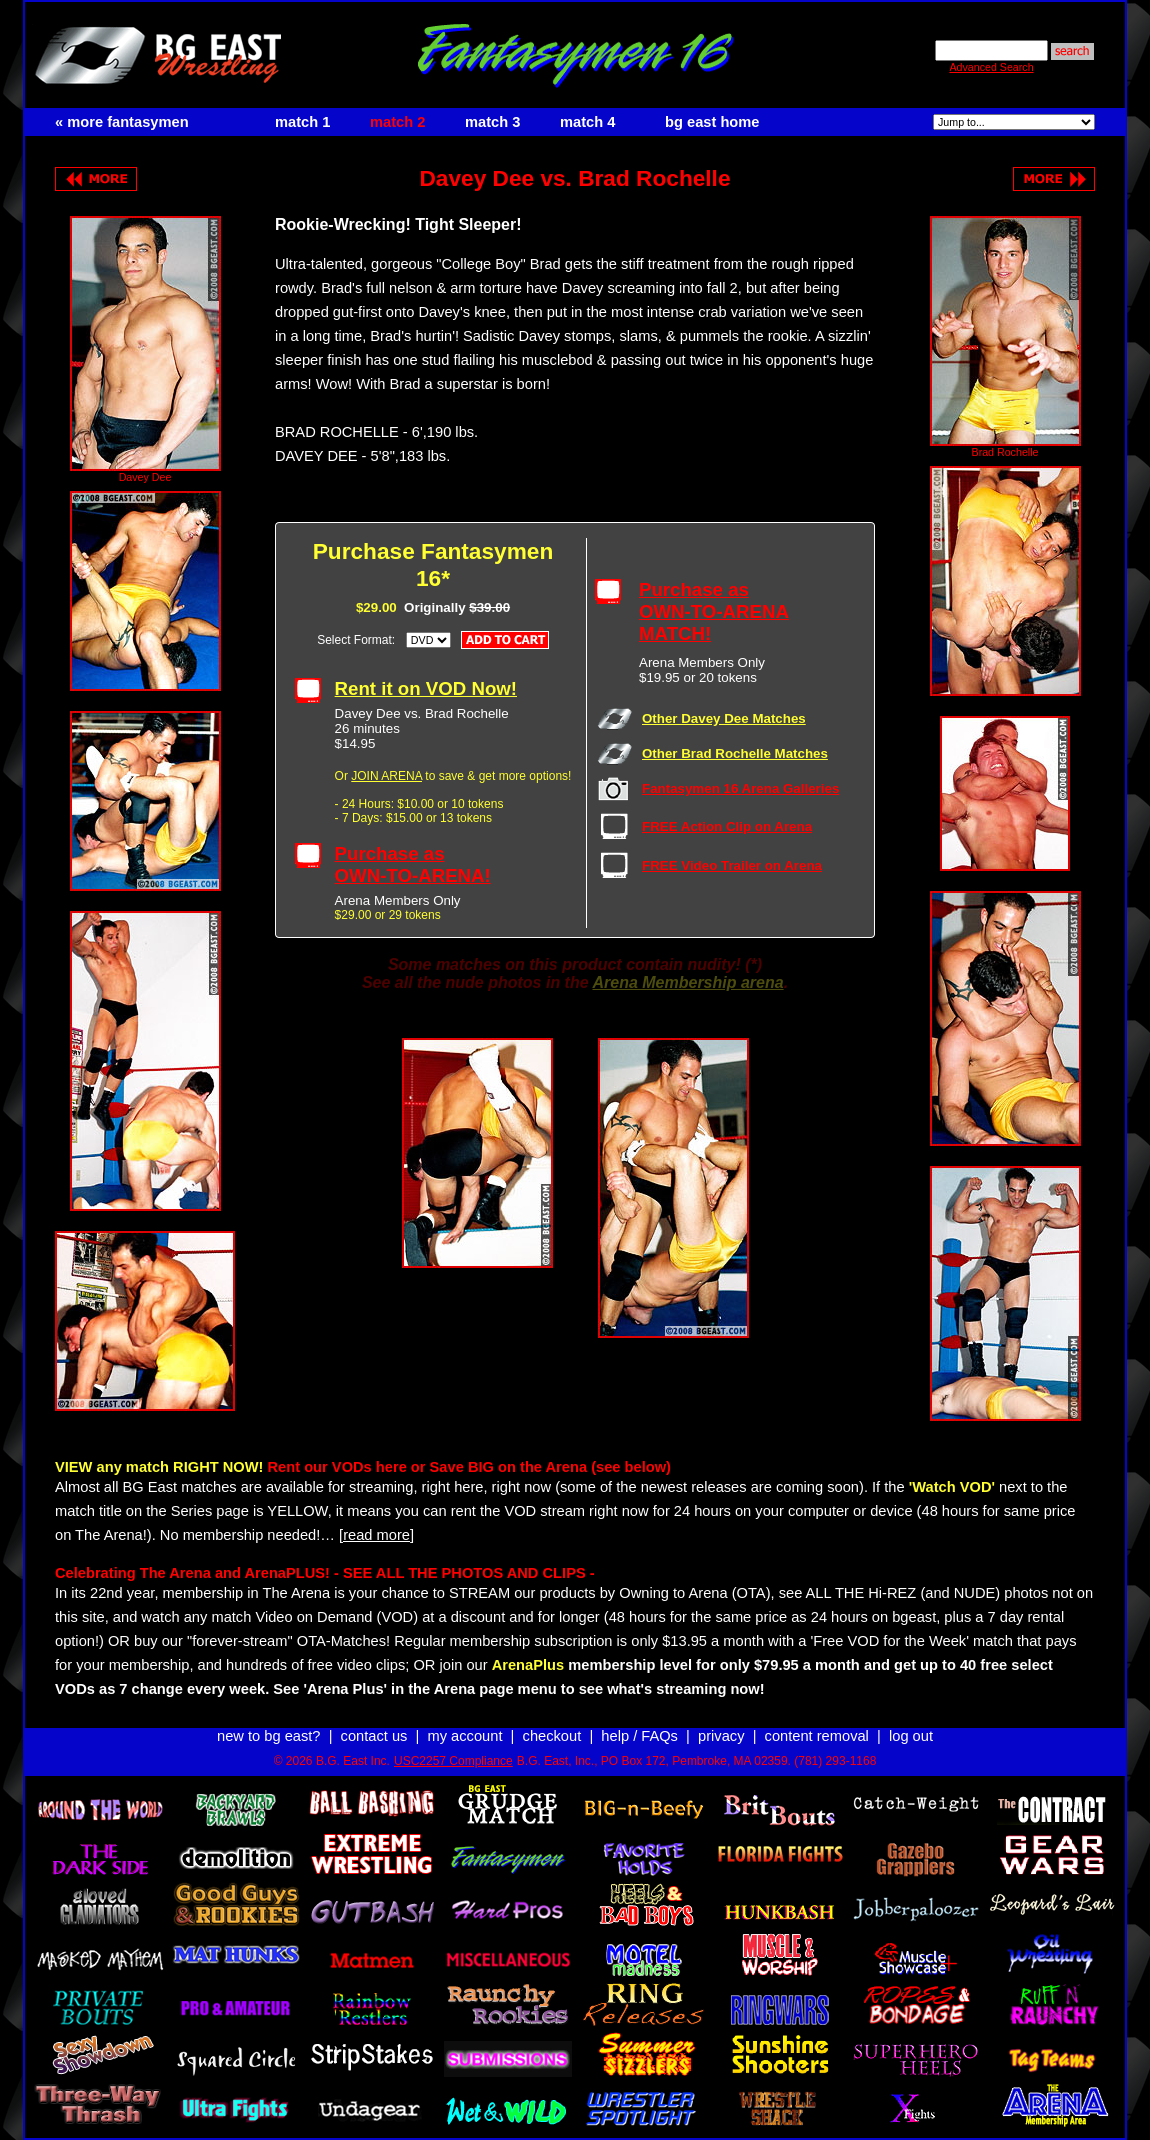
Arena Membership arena (687, 973)
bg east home (712, 122)
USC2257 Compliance (453, 1743)
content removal (817, 1718)
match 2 (397, 122)
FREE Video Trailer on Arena (732, 856)
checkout (552, 1718)
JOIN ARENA (386, 767)
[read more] (376, 1526)
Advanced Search (991, 67)
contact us (374, 1718)
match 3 (492, 122)
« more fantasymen (122, 122)
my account (465, 1718)
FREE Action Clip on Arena (727, 817)
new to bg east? (268, 1718)
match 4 (587, 122)
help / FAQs (639, 1718)
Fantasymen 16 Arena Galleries (740, 779)
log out (911, 1718)
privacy (721, 1718)
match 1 (302, 122)
